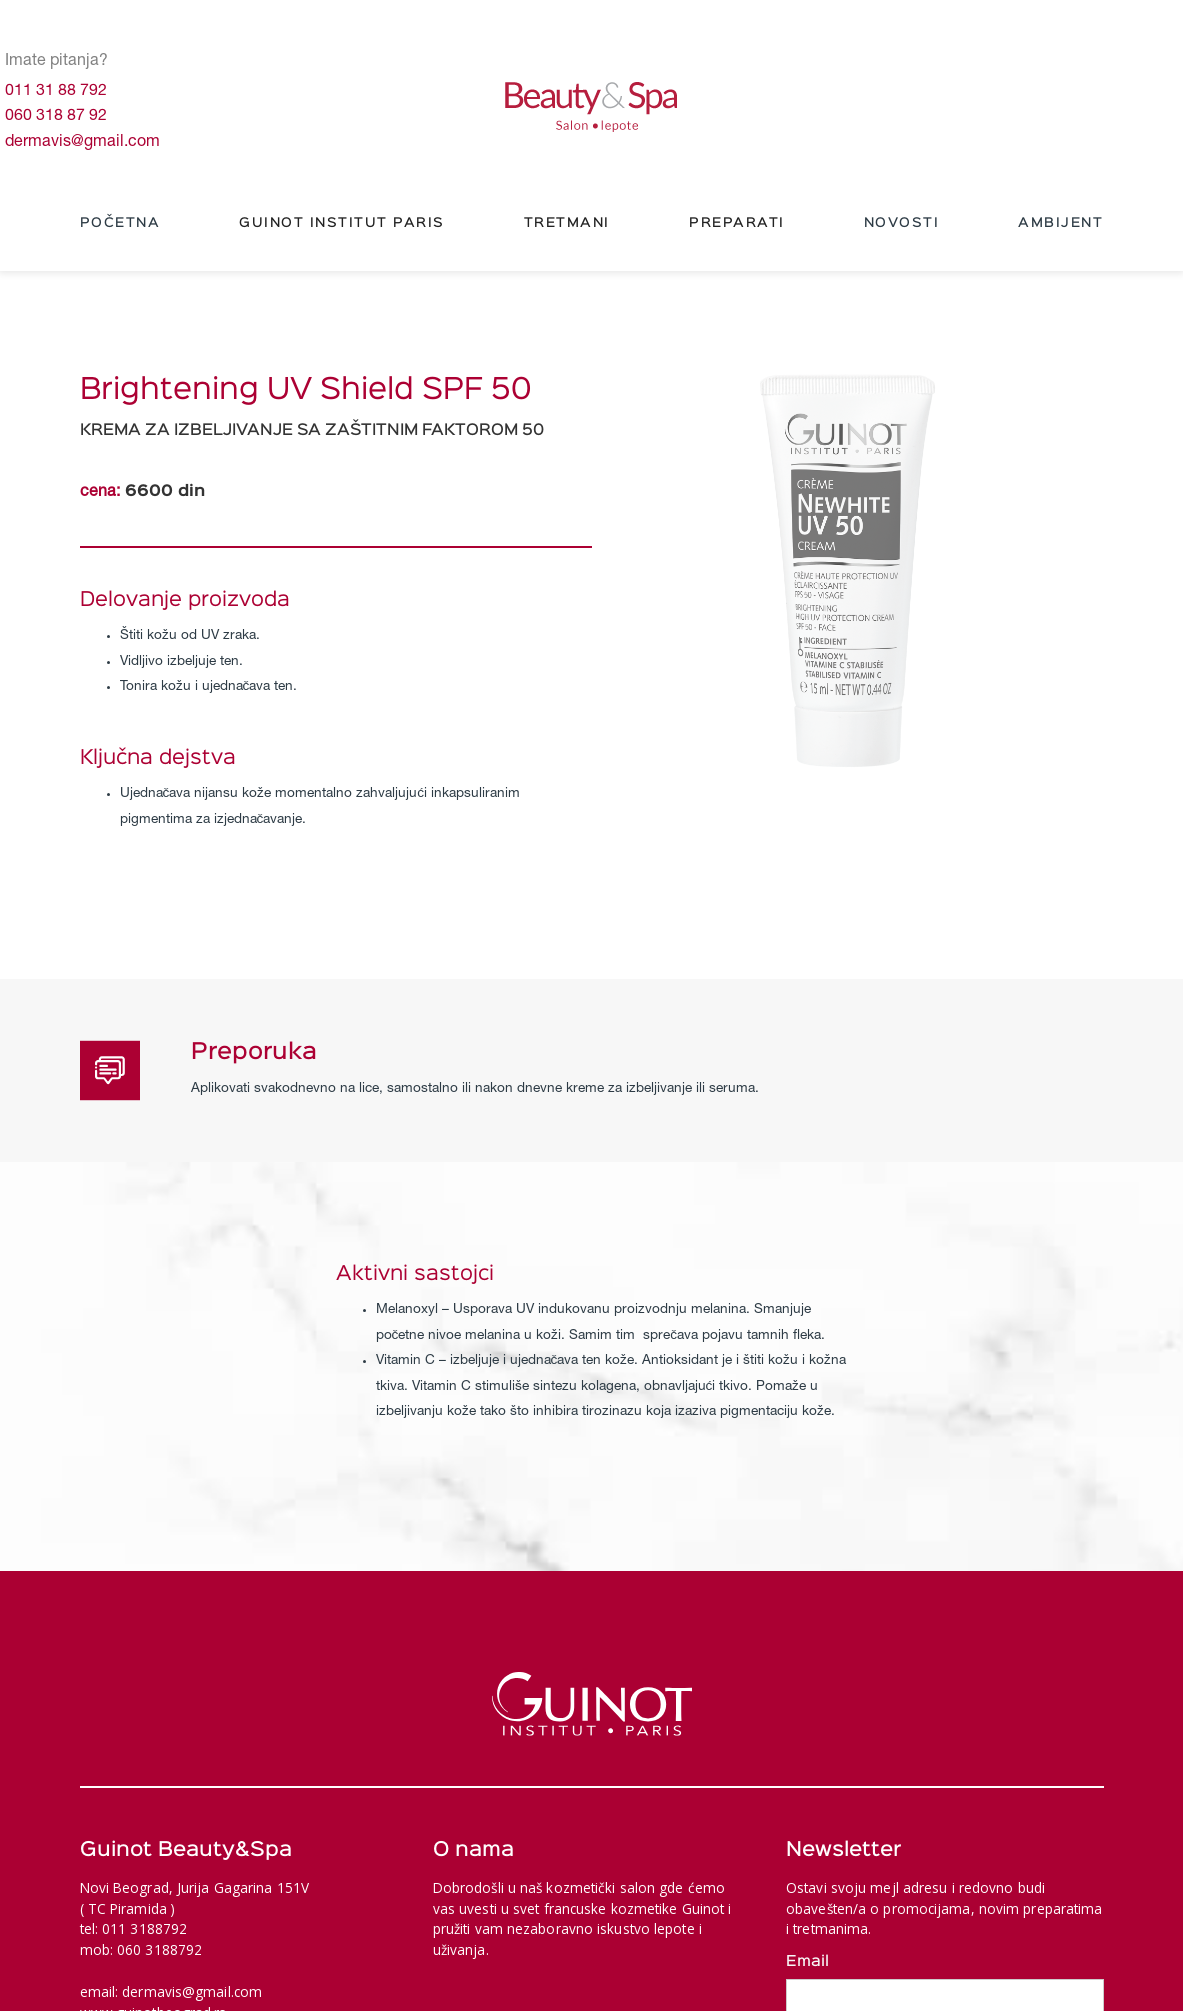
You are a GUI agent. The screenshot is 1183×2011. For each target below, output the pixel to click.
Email (807, 1962)
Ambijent (1060, 223)
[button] (342, 224)
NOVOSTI (902, 223)
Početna (120, 223)
